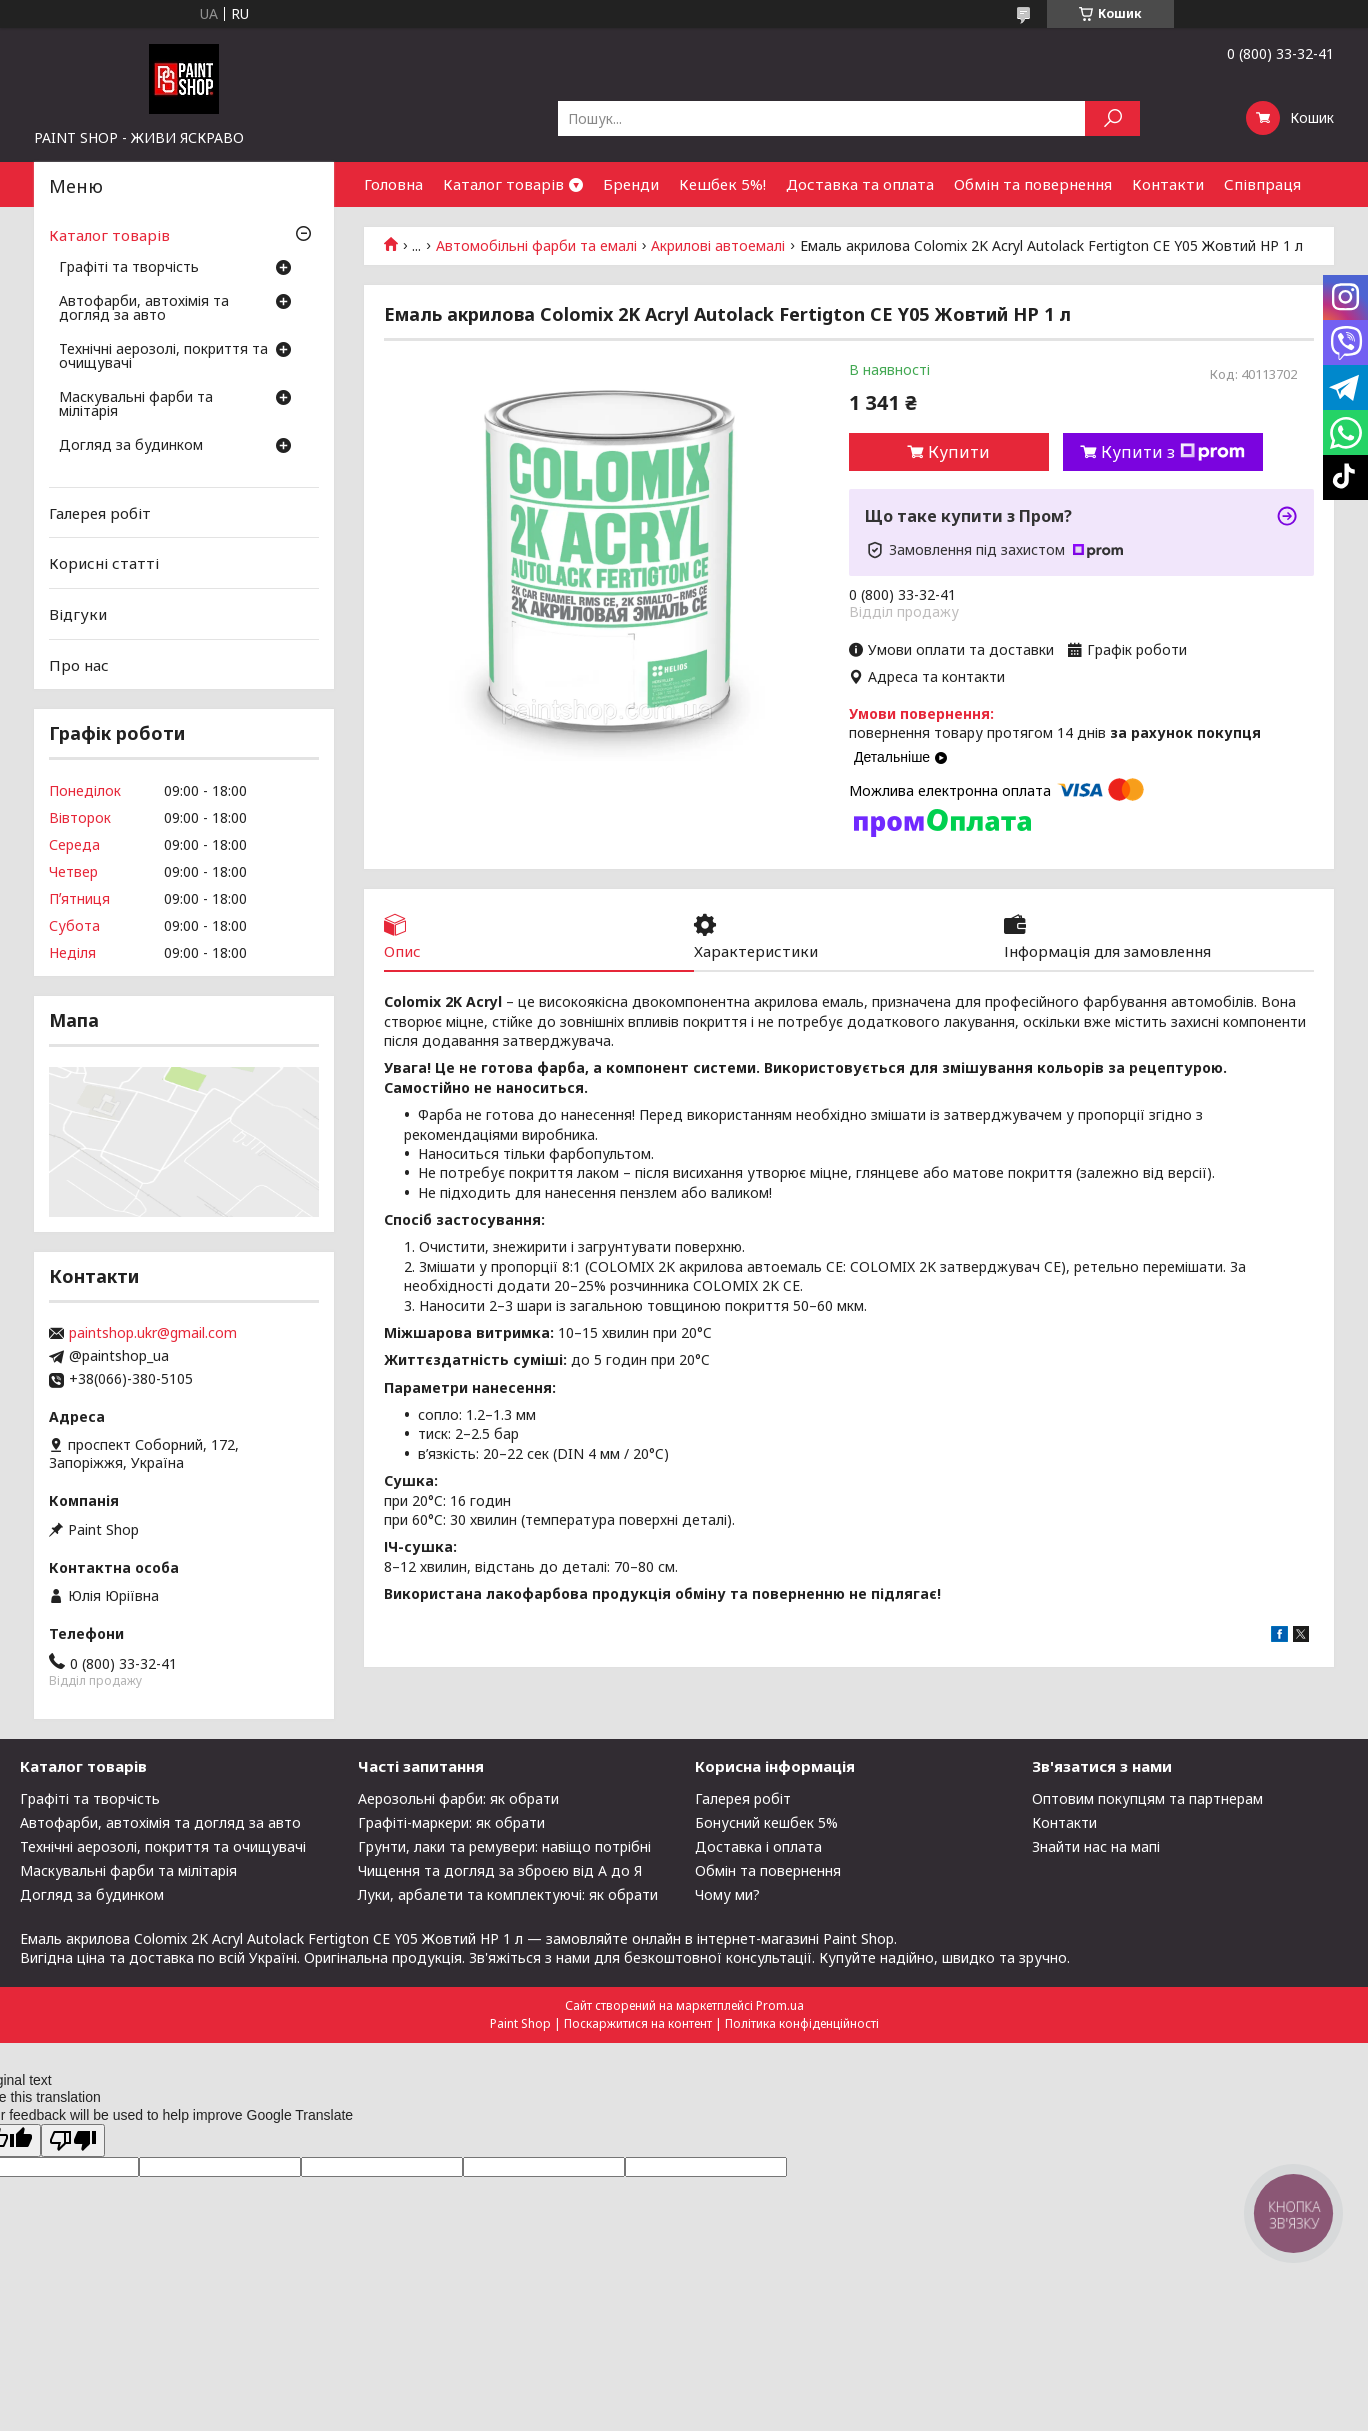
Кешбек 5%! (722, 184)
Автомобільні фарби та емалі (536, 246)
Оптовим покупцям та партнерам (1147, 1798)
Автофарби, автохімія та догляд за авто (144, 309)
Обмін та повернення (1033, 184)
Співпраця (1262, 184)
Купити (959, 452)
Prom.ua (780, 2005)
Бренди (631, 184)
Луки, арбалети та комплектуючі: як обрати (508, 1894)
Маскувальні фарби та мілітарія (136, 405)
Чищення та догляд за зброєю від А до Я (500, 1870)
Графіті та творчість (129, 268)
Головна (393, 184)
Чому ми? (727, 1894)
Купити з (1173, 452)
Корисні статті (104, 563)
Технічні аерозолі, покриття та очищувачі (163, 357)
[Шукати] (1112, 118)
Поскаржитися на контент (638, 2023)
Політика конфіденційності (802, 2023)
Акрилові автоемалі (718, 246)
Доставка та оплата (860, 184)
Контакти (1168, 184)
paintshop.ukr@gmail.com (153, 1333)
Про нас (79, 664)
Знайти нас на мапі (1096, 1846)
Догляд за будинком (131, 446)
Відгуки (78, 614)
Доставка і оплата (758, 1846)
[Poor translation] (73, 2140)
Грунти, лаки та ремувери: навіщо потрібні (504, 1846)
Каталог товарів (503, 184)
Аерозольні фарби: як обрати (458, 1798)
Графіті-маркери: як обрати (451, 1822)
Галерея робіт (100, 513)
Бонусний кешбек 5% (766, 1822)
